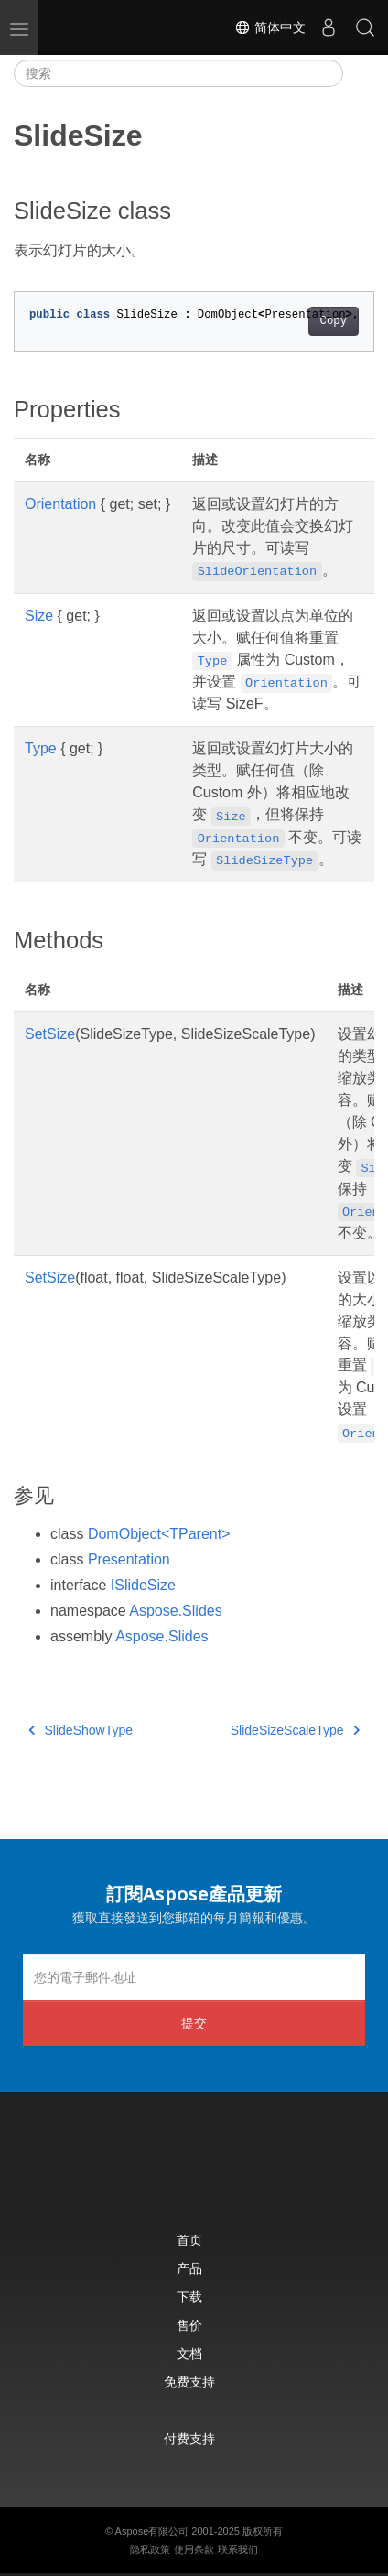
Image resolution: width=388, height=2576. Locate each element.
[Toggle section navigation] (359, 73)
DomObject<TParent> (159, 1534)
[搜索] (178, 73)
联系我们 (238, 2549)
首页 (189, 2239)
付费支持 (189, 2438)
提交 (194, 2022)
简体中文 (270, 27)
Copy (333, 321)
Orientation (60, 504)
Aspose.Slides (175, 1610)
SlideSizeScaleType (295, 1730)
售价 (189, 2324)
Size (39, 615)
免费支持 (189, 2381)
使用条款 (194, 2549)
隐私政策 (150, 2549)
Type (41, 748)
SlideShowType (80, 1730)
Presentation (129, 1559)
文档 (189, 2353)
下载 (189, 2296)
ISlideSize (143, 1585)
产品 (189, 2268)
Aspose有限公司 (152, 2531)
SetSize (50, 1034)
